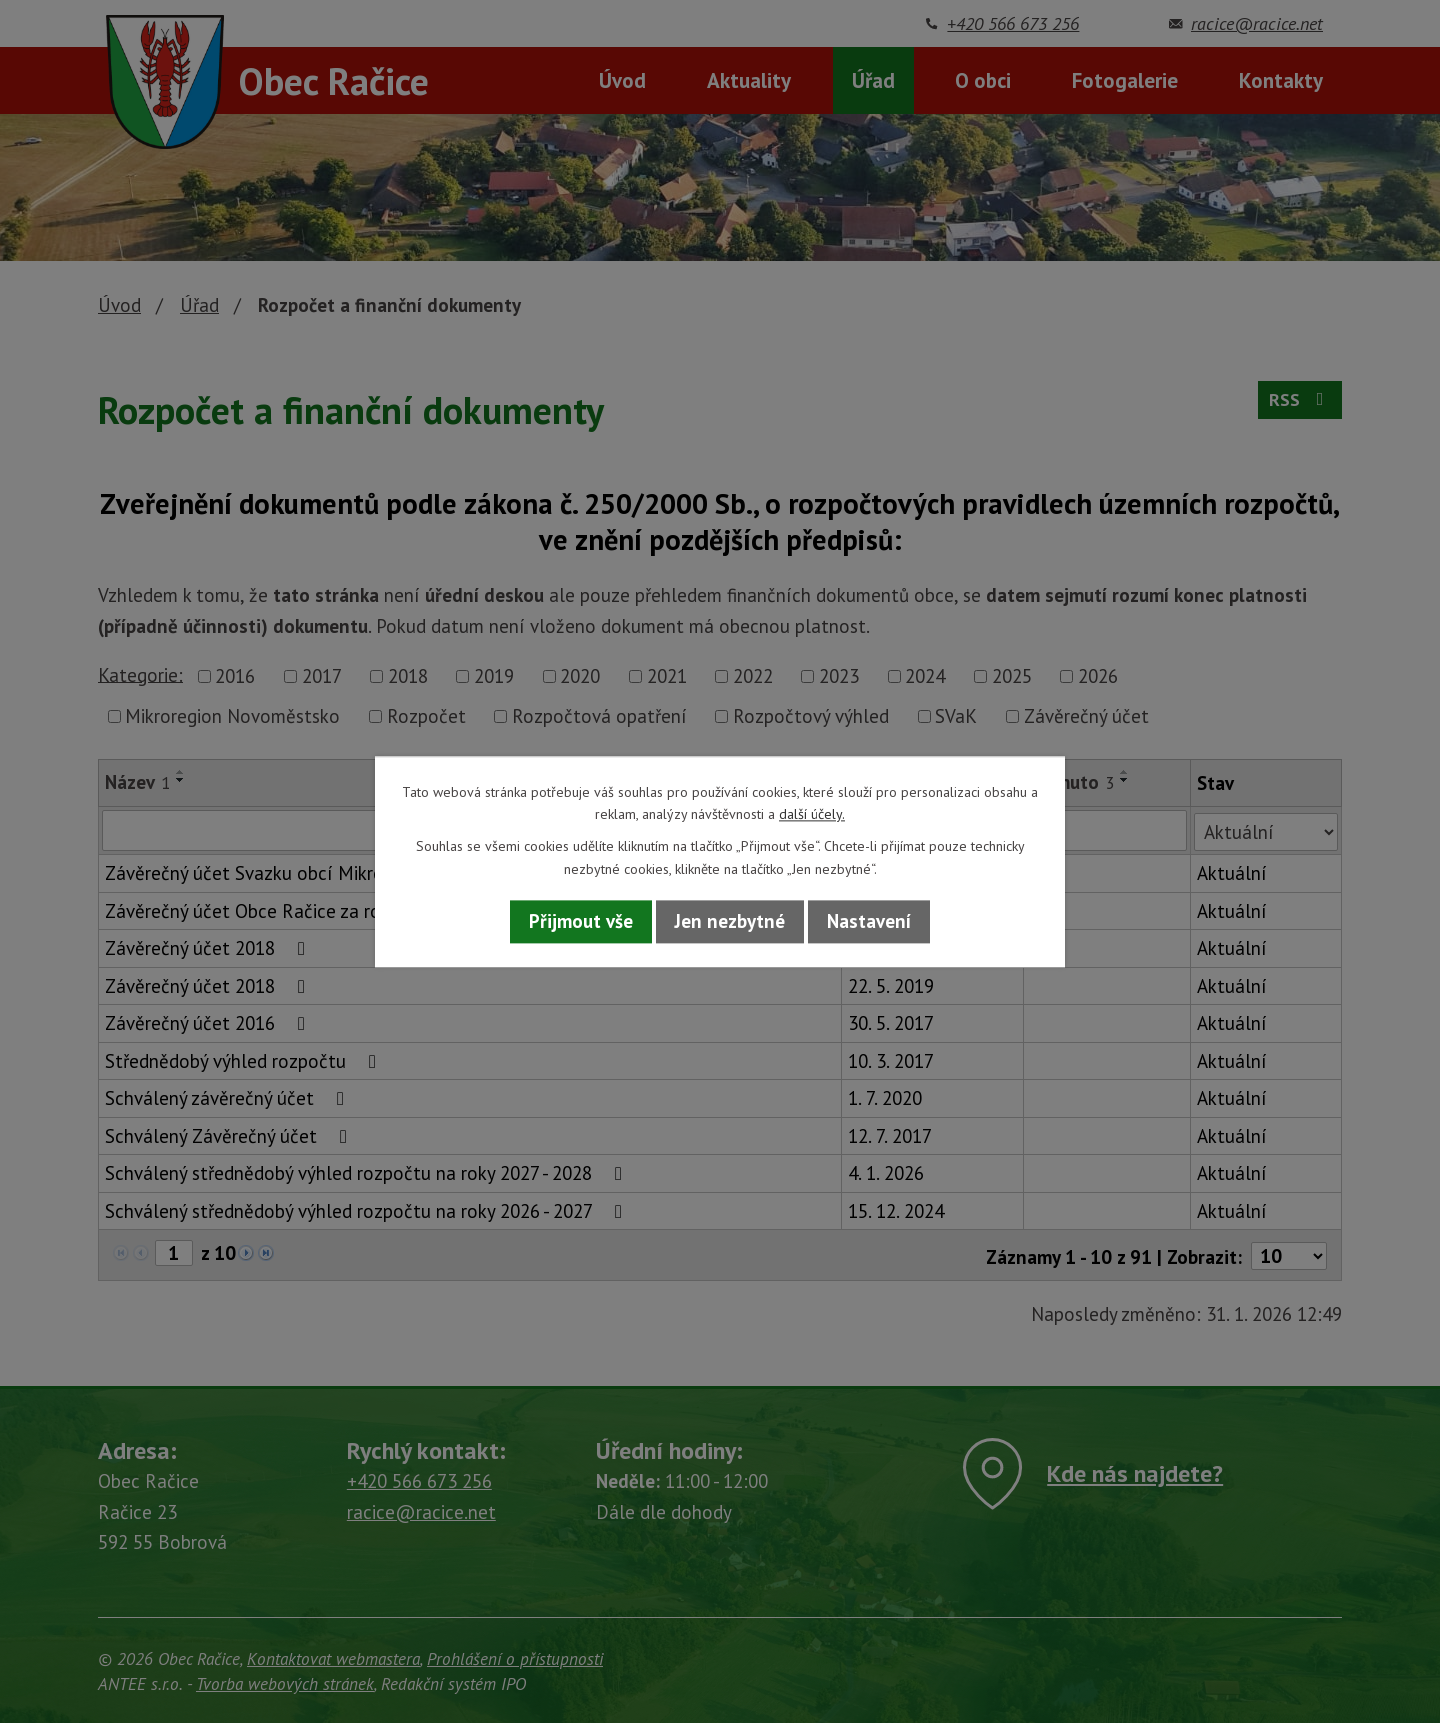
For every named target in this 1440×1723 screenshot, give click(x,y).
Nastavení (869, 922)
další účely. (812, 814)
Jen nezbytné (730, 922)
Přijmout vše (581, 922)
